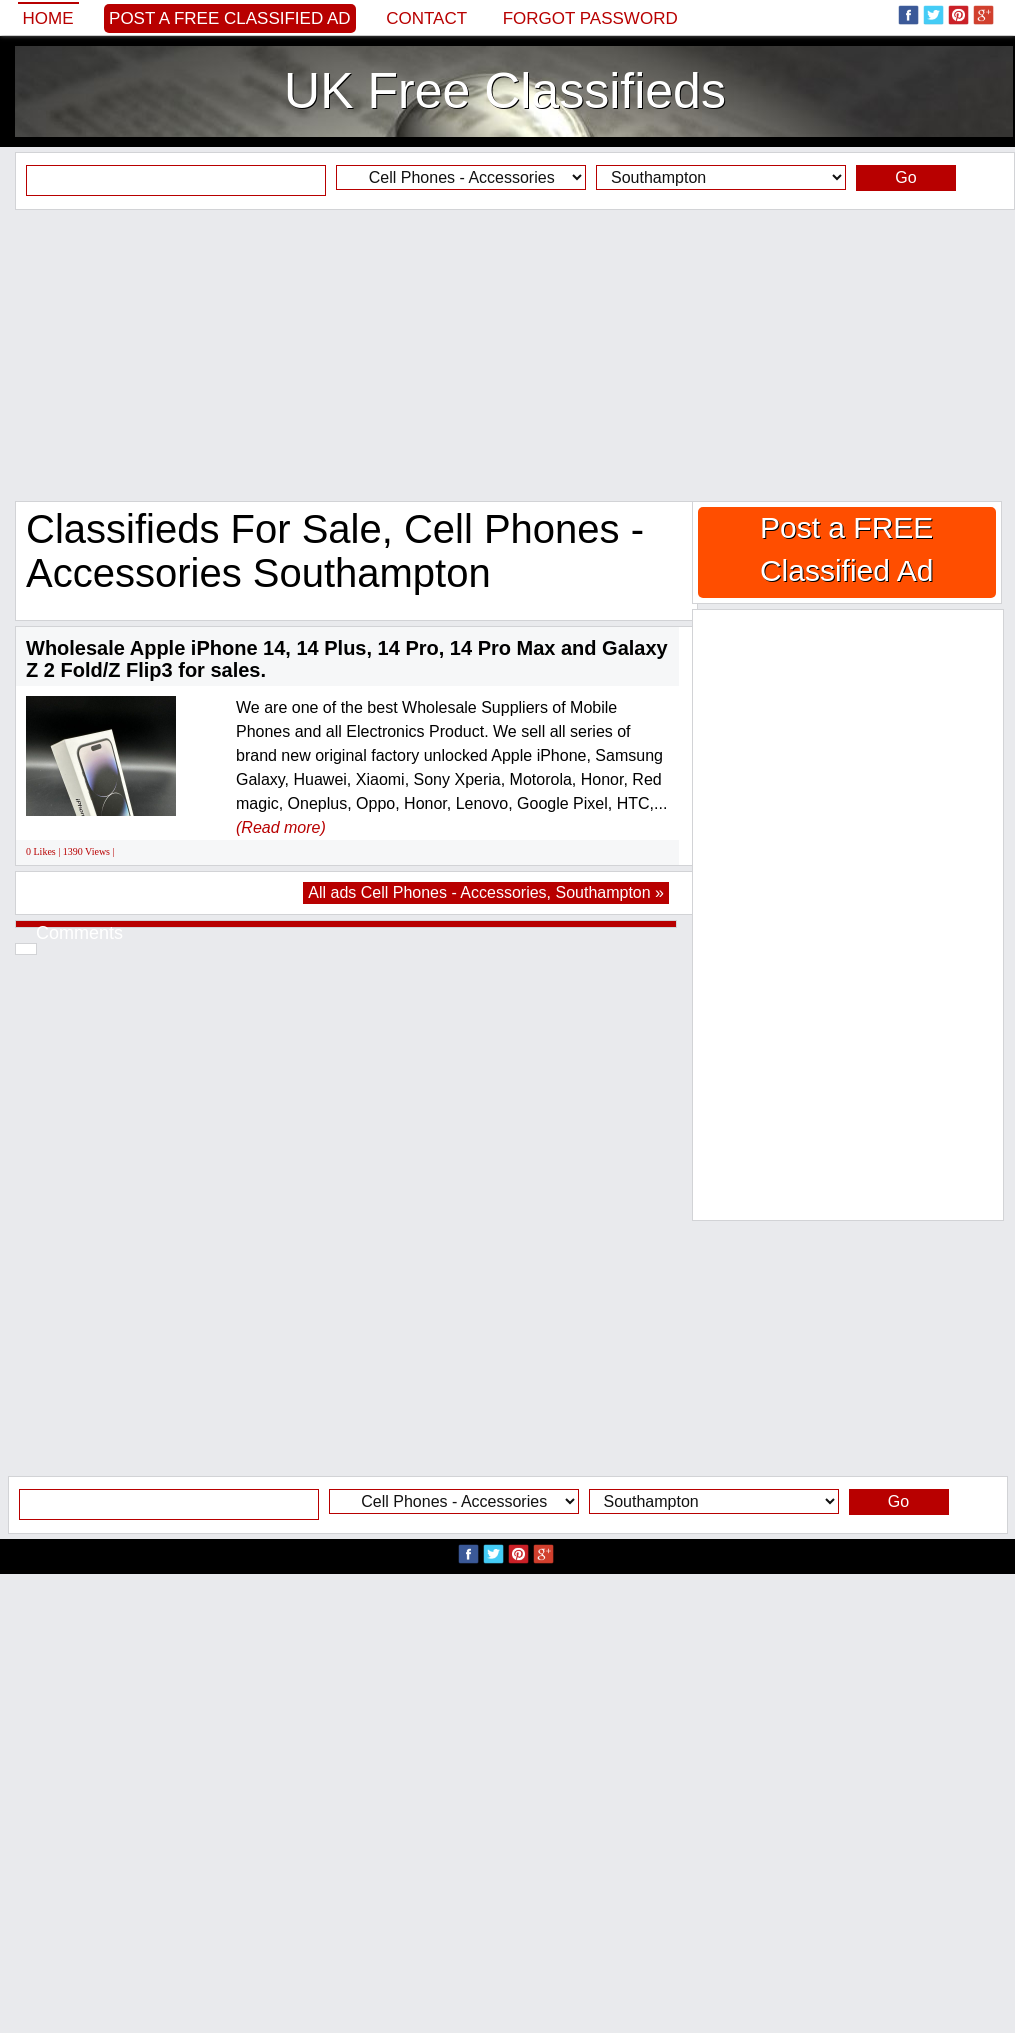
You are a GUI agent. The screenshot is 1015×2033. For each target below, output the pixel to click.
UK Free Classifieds (505, 91)
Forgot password (590, 18)
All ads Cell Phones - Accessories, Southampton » (486, 892)
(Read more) (281, 827)
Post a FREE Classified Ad (230, 18)
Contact (426, 18)
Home (48, 18)
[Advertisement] (507, 355)
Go (905, 177)
